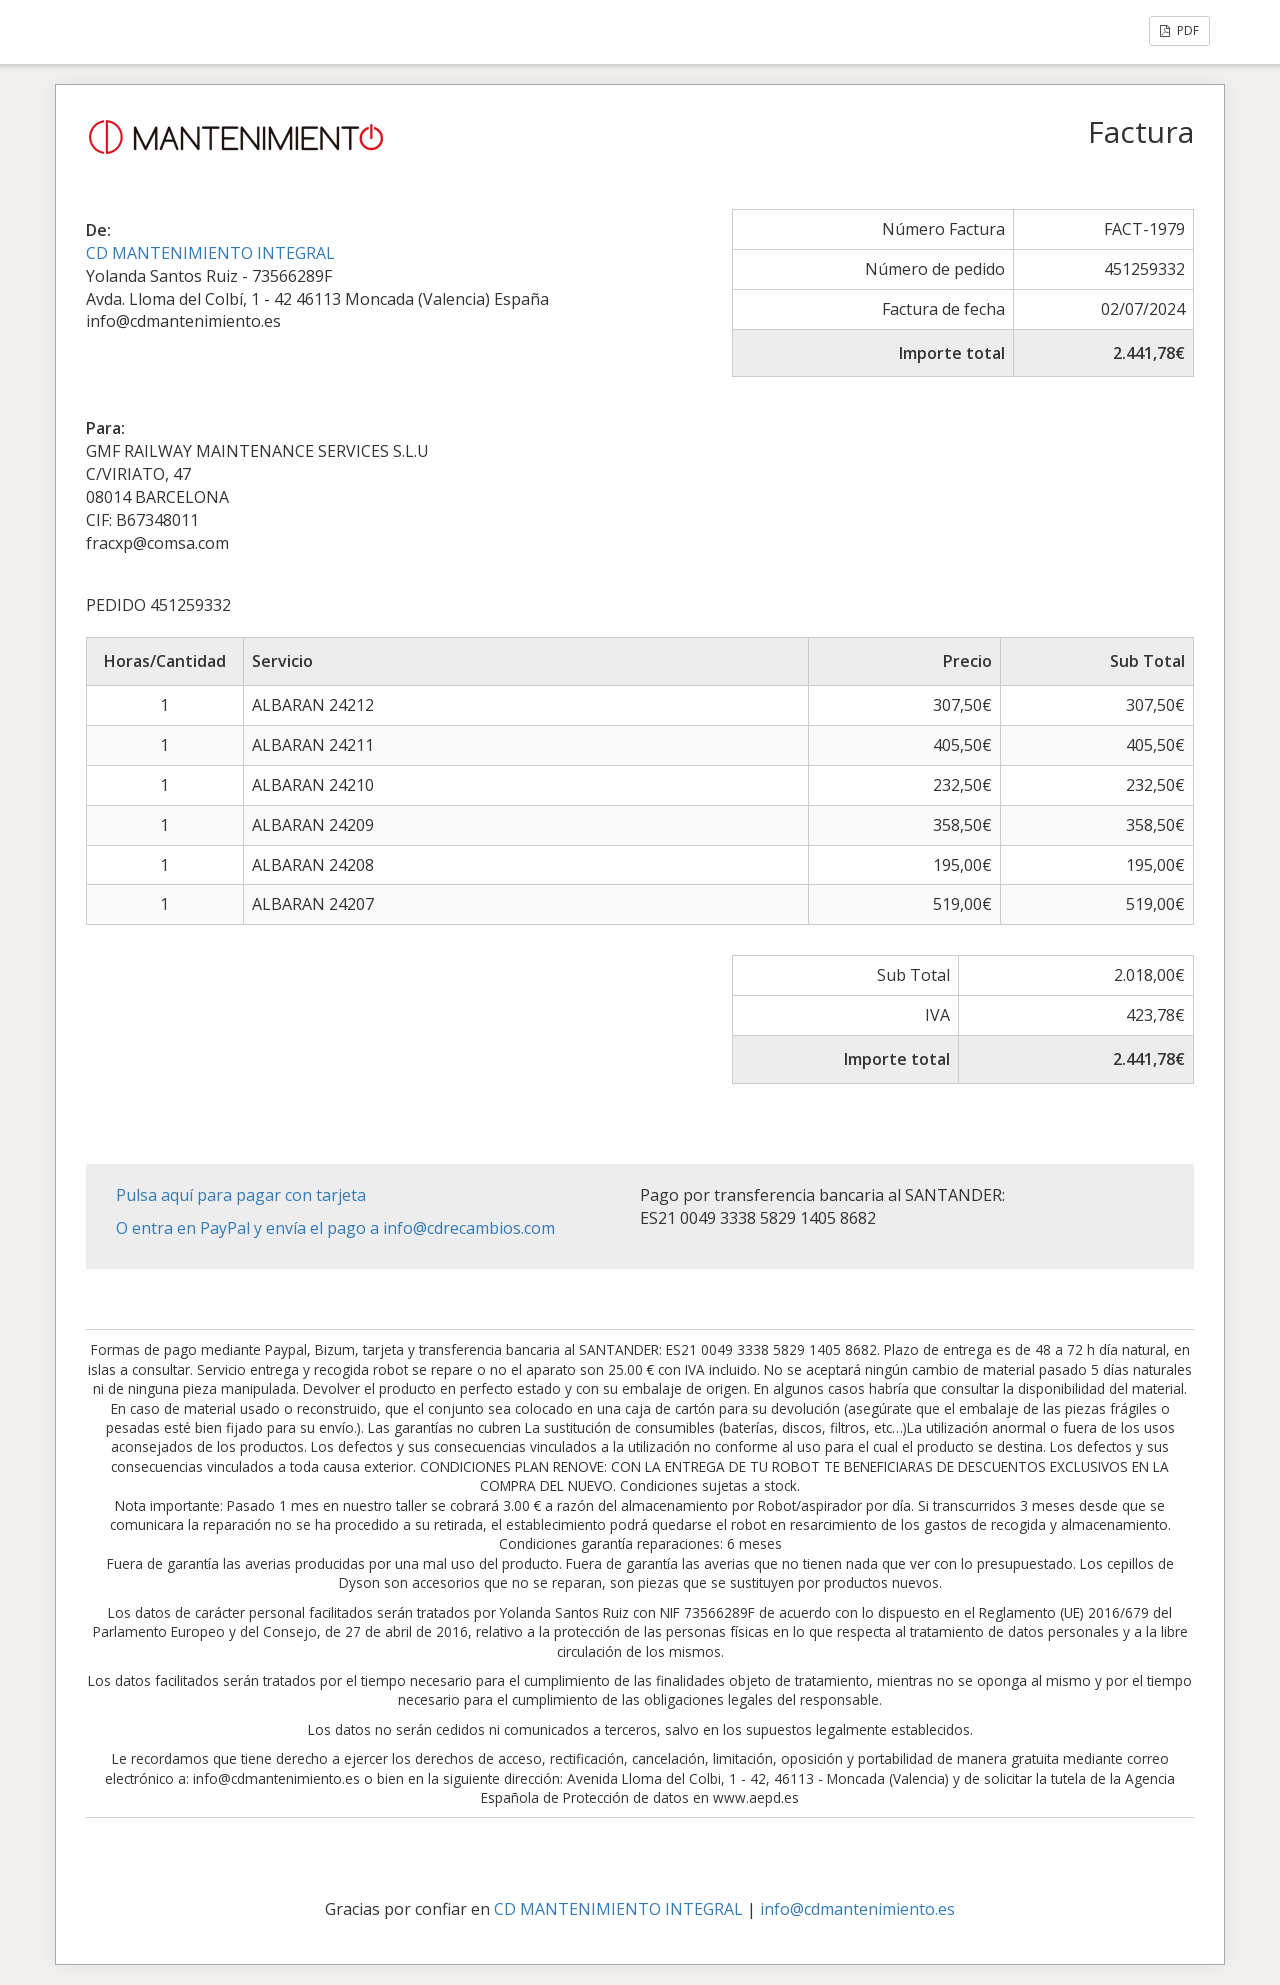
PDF (1179, 30)
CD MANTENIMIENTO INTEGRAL (210, 253)
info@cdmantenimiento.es (857, 1909)
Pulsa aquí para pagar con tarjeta (241, 1195)
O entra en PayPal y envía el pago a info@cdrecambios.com (335, 1228)
